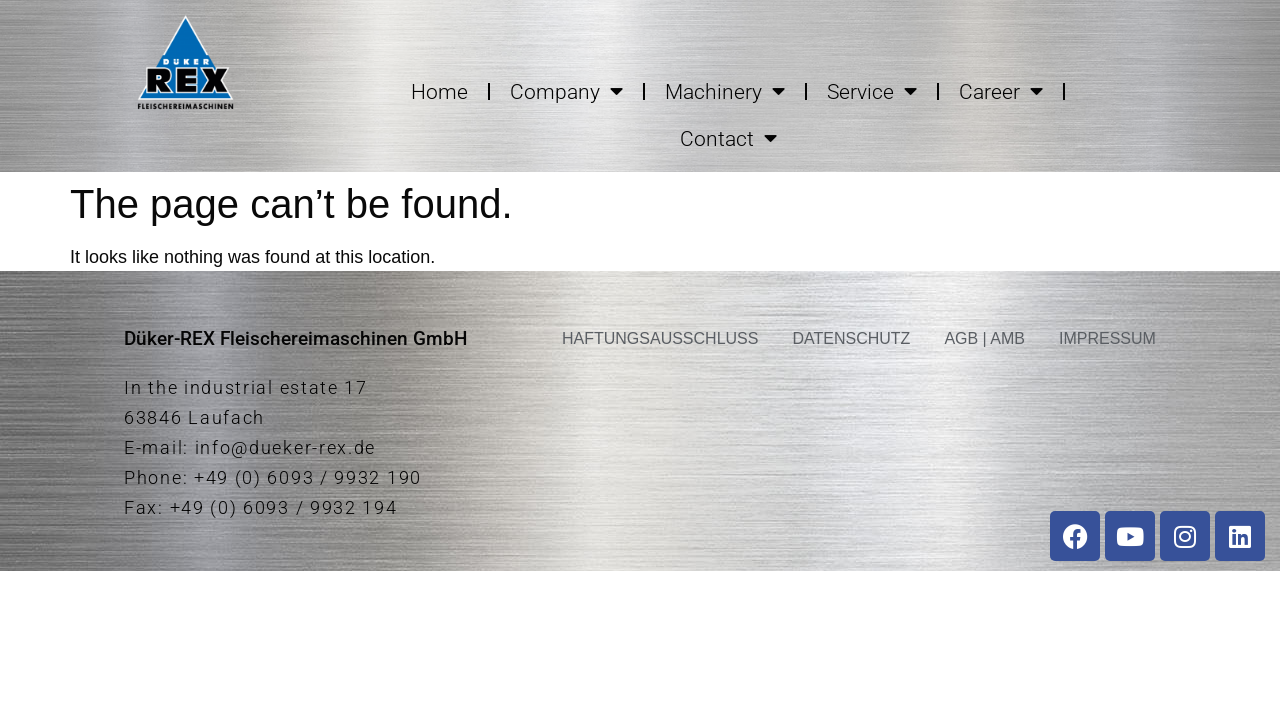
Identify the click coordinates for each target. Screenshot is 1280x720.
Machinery (725, 91)
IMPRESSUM (1107, 338)
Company (566, 91)
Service (872, 91)
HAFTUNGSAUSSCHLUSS (660, 338)
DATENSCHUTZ (851, 338)
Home (439, 92)
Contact (728, 138)
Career (1001, 91)
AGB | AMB (984, 338)
